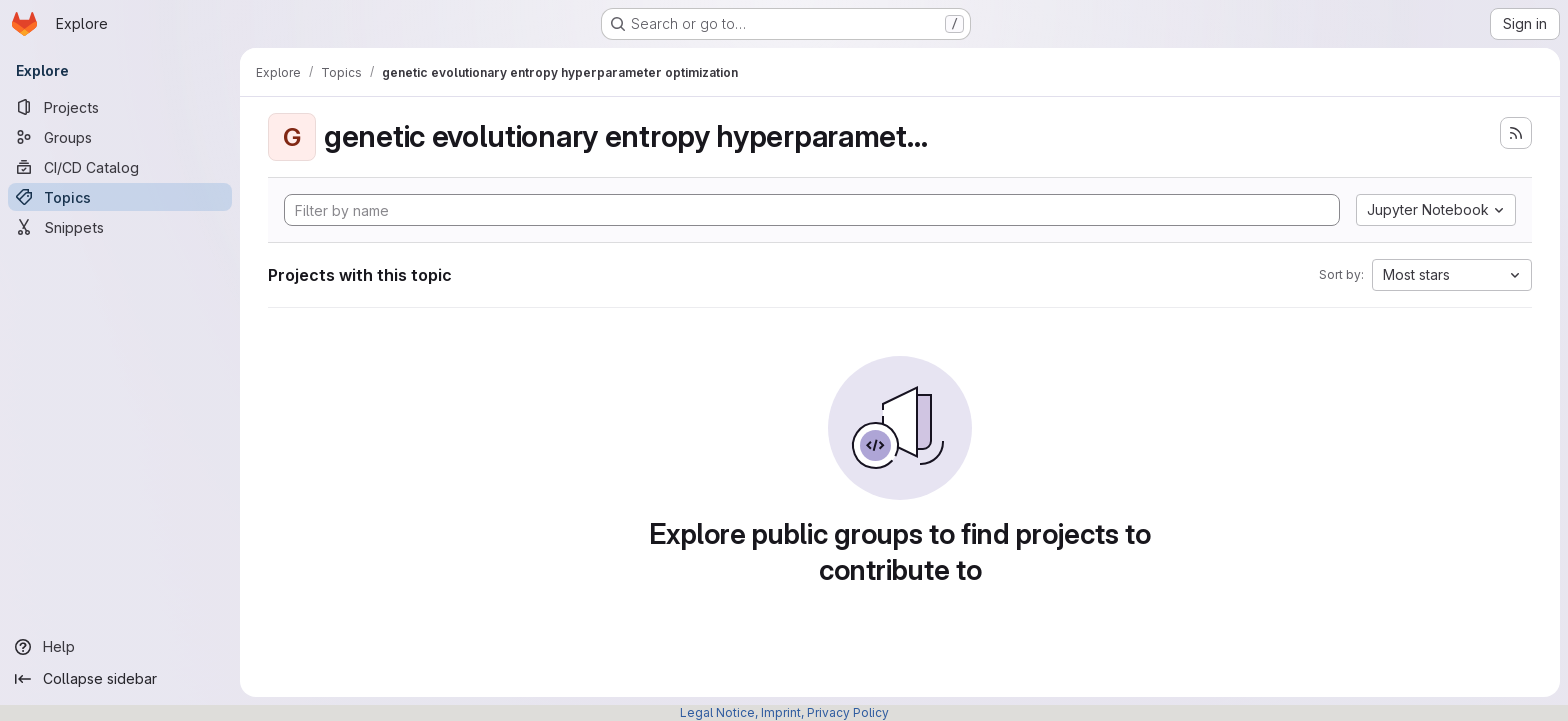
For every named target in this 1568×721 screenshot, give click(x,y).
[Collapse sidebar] (120, 679)
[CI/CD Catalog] (120, 167)
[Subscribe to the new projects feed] (1516, 133)
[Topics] (120, 197)
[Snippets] (120, 227)
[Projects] (120, 107)
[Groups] (120, 137)
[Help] (120, 647)
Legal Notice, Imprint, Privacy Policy (784, 712)
